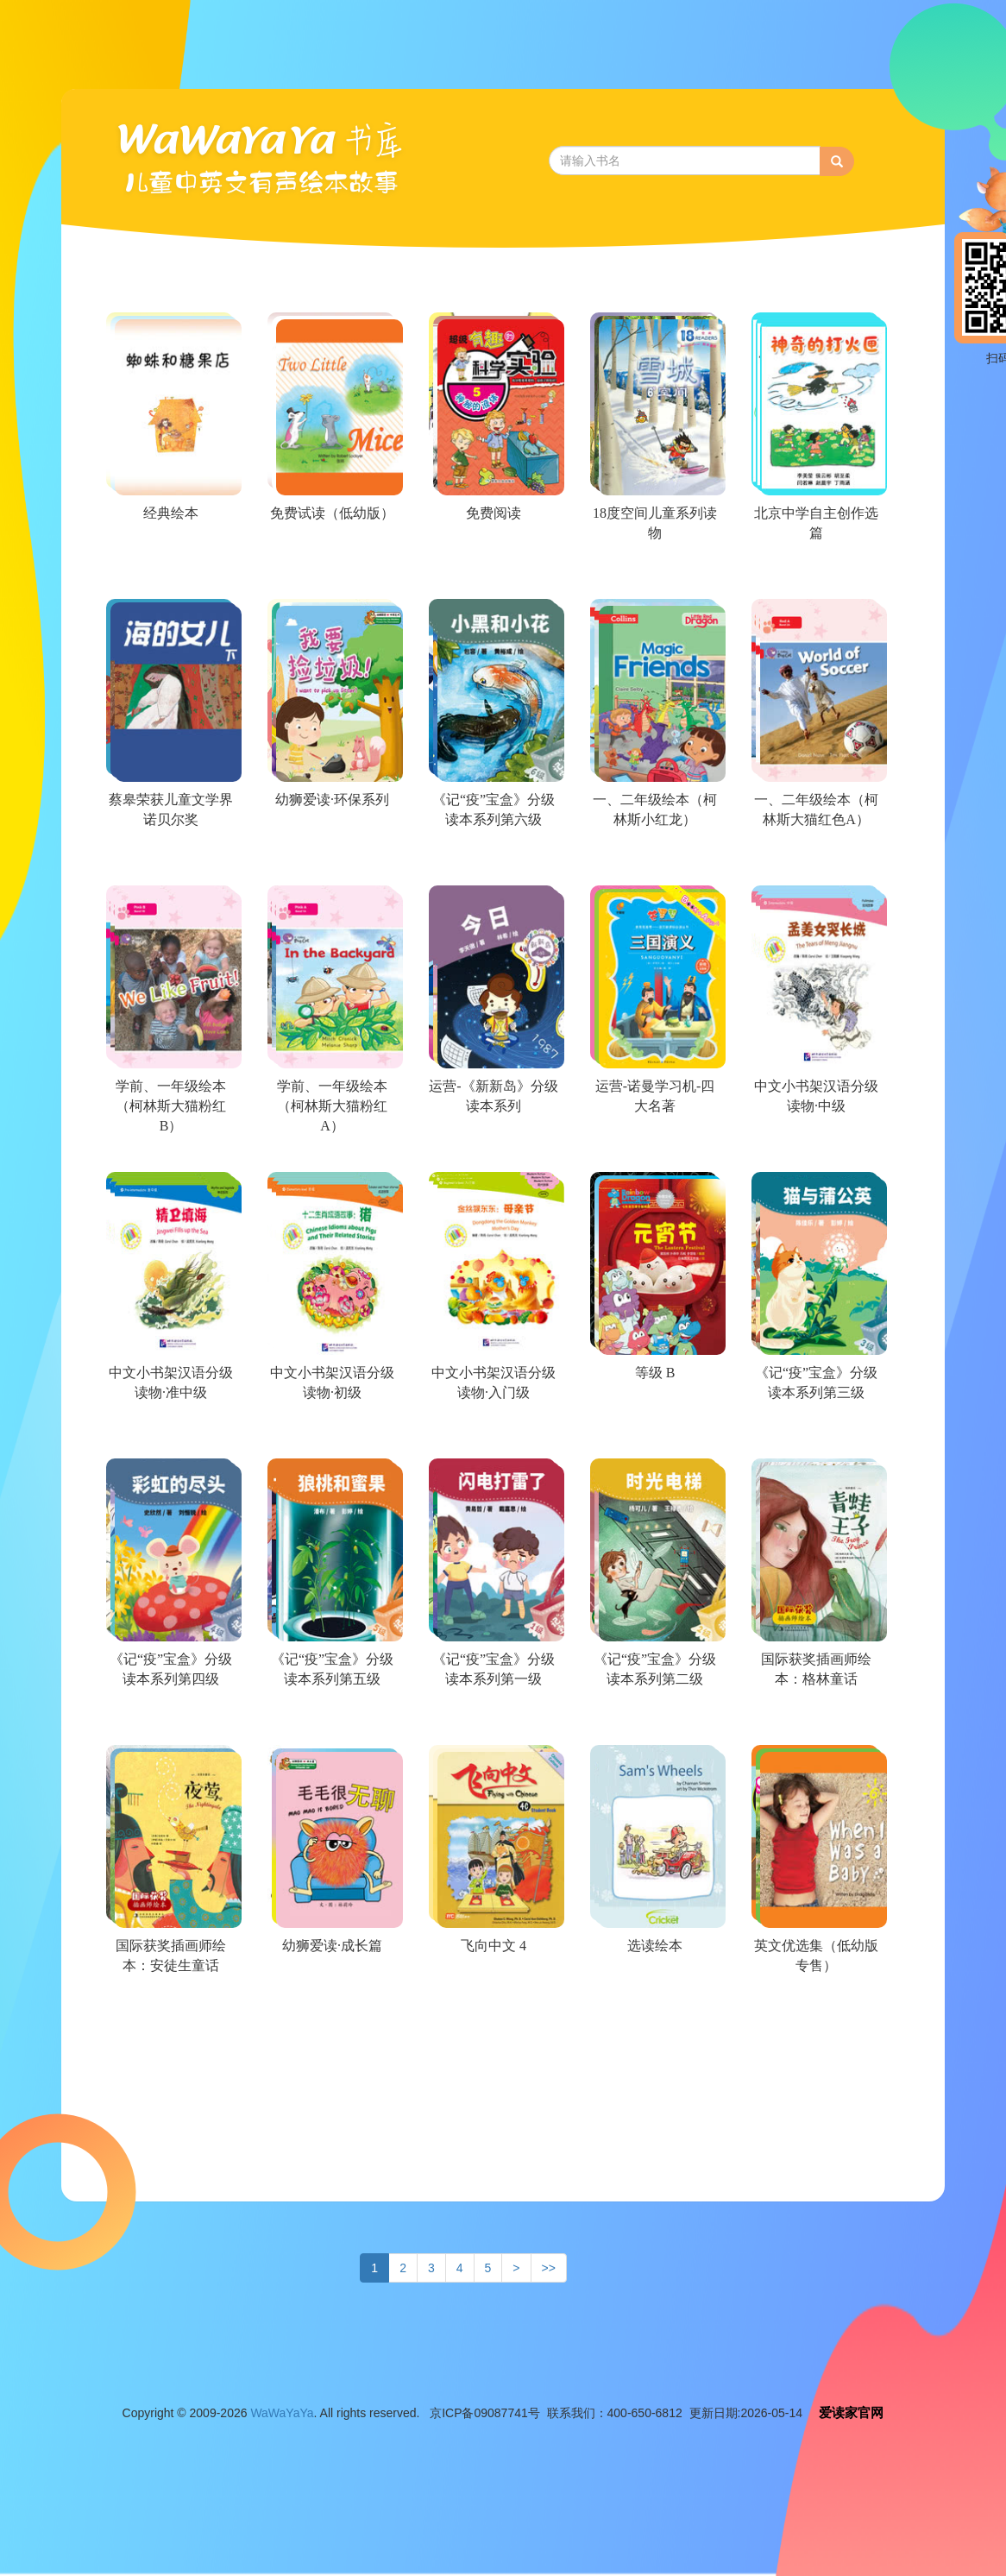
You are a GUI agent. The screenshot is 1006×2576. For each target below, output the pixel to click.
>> (549, 2268)
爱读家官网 (851, 2412)
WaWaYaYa (281, 2413)
